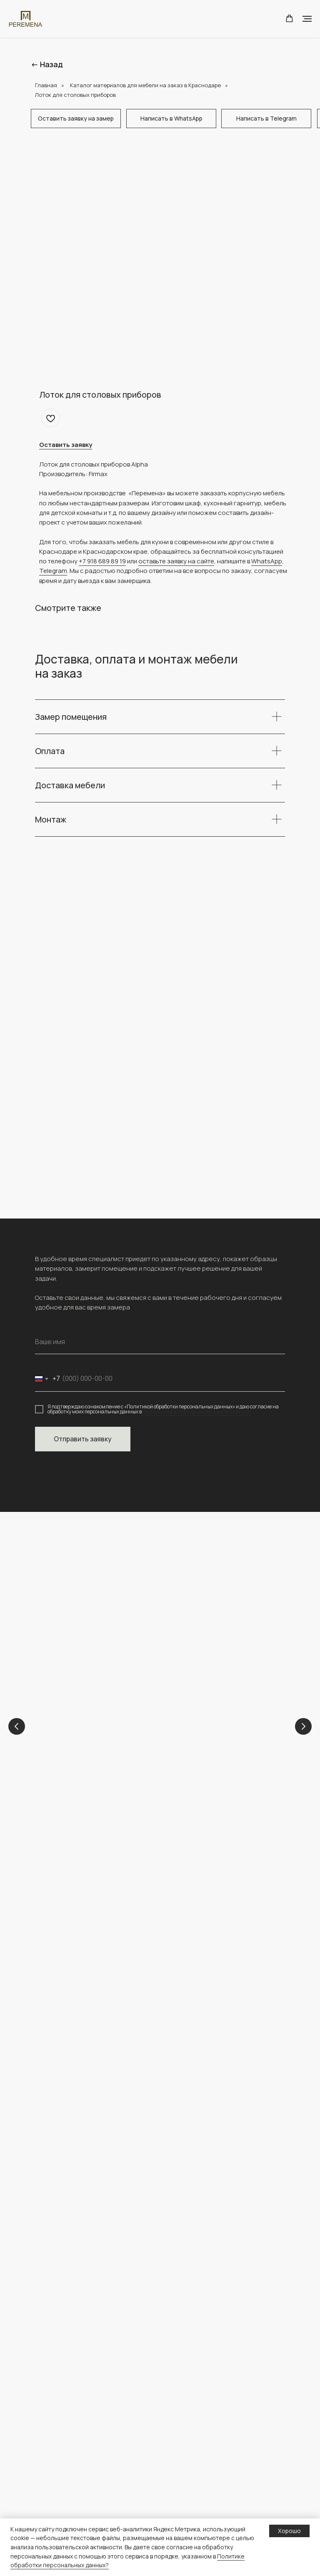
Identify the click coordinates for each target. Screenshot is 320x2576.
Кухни (188, 1735)
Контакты (181, 2393)
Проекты (180, 2379)
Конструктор (186, 2446)
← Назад (47, 64)
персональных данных (199, 2499)
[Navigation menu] (307, 19)
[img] (83, 2052)
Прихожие (49, 2485)
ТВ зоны (46, 2499)
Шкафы (45, 2459)
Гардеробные (54, 2512)
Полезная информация (201, 2459)
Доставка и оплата (194, 2472)
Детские (77, 1735)
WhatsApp (266, 561)
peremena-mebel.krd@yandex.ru (85, 1958)
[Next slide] (303, 1726)
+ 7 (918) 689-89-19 (65, 1948)
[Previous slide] (16, 1726)
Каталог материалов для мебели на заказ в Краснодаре (145, 85)
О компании (184, 2366)
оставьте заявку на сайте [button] (176, 561)
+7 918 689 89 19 (102, 561)
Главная (46, 85)
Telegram (53, 570)
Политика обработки (198, 2485)
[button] (289, 19)
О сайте (179, 2512)
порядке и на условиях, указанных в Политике (196, 1411)
